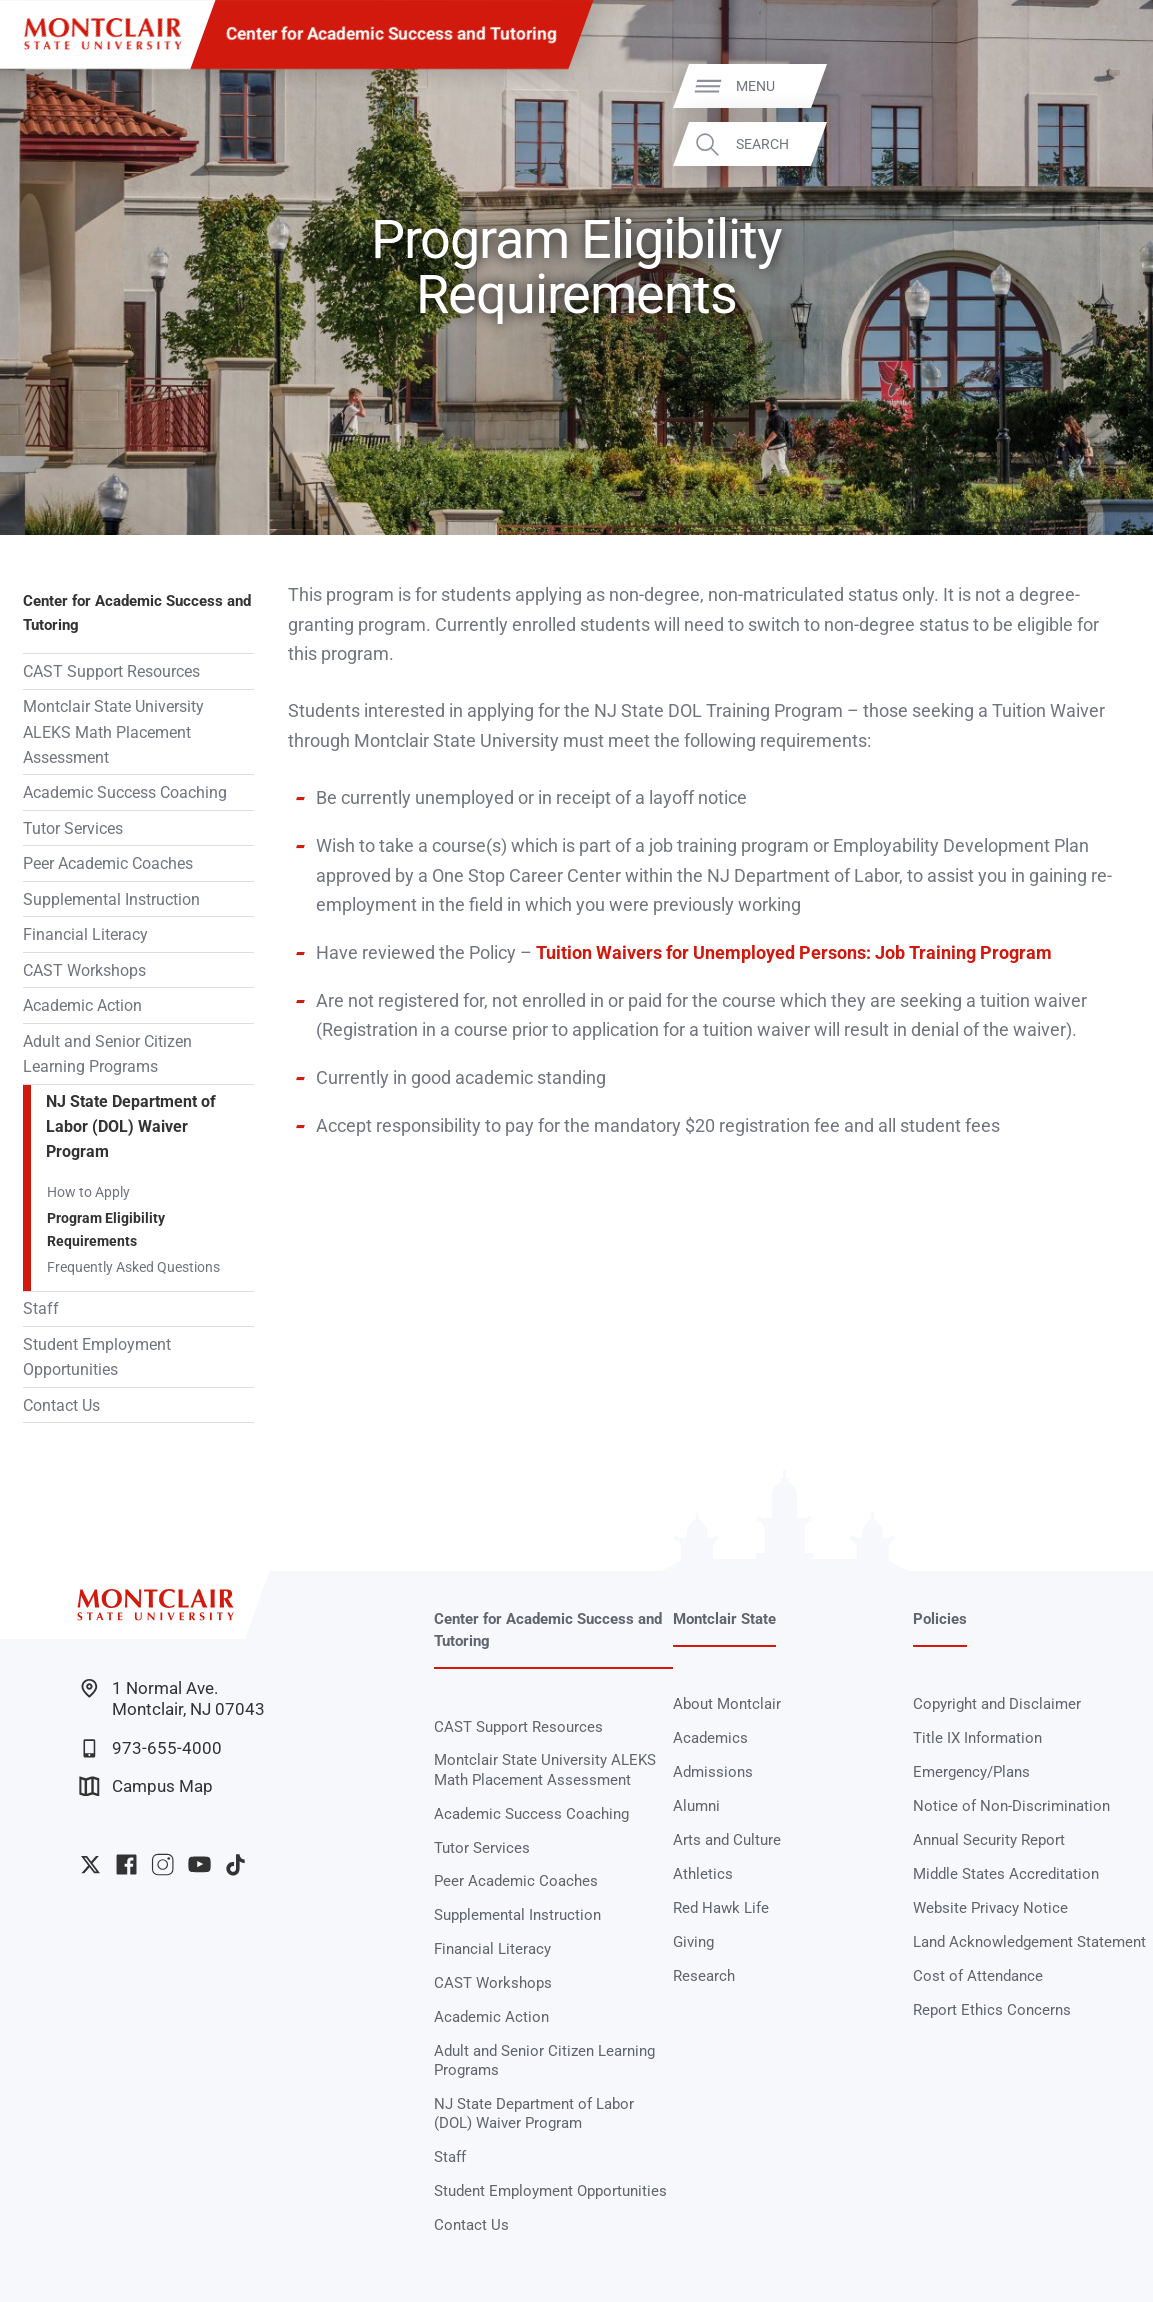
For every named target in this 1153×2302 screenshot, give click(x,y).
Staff (41, 1308)
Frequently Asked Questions (133, 1267)
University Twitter (90, 1864)
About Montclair (727, 1704)
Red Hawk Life (721, 1908)
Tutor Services (73, 828)
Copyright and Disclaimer (997, 1704)
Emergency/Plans (971, 1772)
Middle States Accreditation (1006, 1874)
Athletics (703, 1874)
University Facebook (126, 1864)
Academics (710, 1738)
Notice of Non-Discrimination (1011, 1806)
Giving (693, 1942)
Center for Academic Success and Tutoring (391, 34)
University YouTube (199, 1864)
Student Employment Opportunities (97, 1357)
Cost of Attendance (978, 1976)
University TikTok (235, 1864)
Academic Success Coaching (125, 792)
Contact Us (61, 1405)
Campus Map (146, 1786)
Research (704, 1976)
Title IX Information (977, 1738)
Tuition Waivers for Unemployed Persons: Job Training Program (794, 953)
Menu (1099, 85)
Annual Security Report (989, 1840)
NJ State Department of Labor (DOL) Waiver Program (131, 1126)
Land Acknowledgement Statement (1029, 1942)
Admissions (713, 1772)
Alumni (696, 1806)
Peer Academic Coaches (108, 863)
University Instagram (162, 1864)
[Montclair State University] (102, 34)
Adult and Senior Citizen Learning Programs (107, 1054)
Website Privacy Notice (990, 1908)
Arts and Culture (727, 1840)
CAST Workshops (84, 970)
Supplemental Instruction (111, 899)
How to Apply (88, 1192)
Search (1106, 144)
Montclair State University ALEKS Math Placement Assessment (113, 731)
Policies (940, 1619)
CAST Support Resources (111, 671)
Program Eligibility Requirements (106, 1229)
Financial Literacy (85, 934)
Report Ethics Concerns (992, 2010)
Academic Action (82, 1005)
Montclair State (724, 1619)
